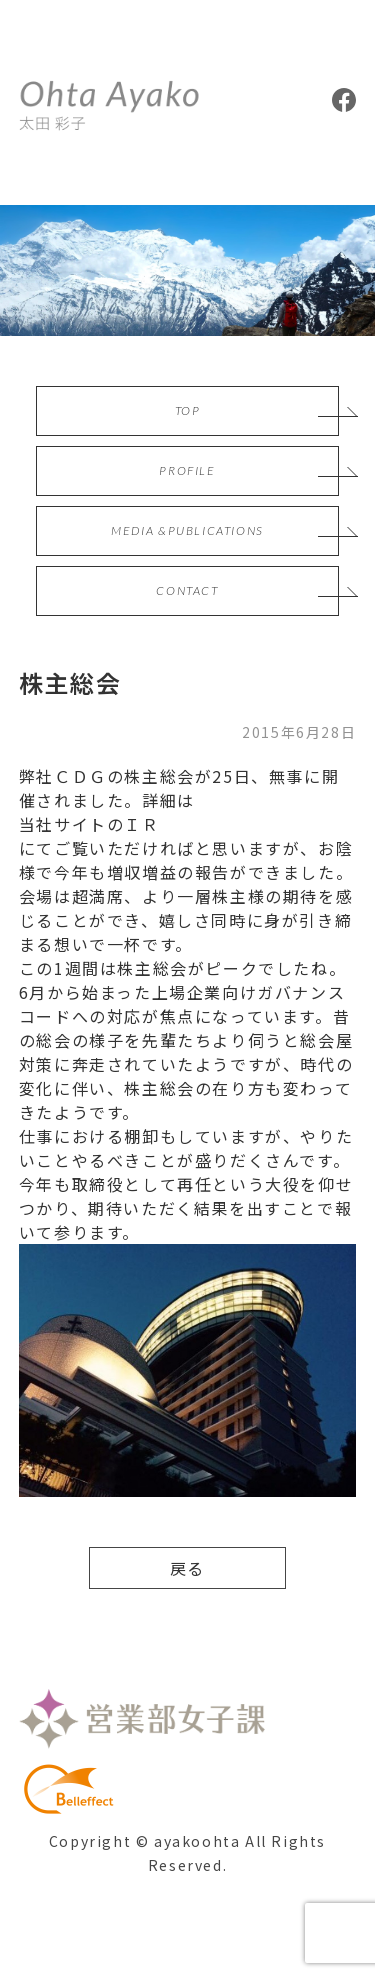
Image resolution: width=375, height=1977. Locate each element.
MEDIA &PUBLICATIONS (187, 530)
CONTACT (187, 590)
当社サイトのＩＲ (89, 824)
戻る (187, 1568)
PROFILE (187, 470)
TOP (188, 410)
